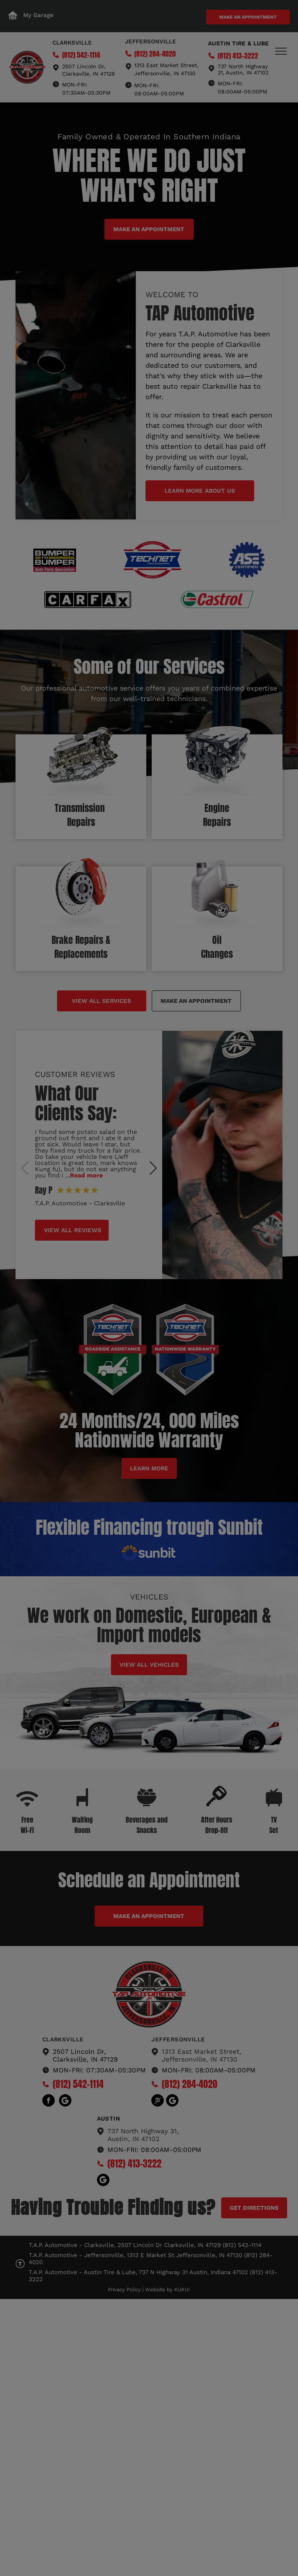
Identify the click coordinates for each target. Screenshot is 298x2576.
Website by (159, 2289)
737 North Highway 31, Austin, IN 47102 (243, 69)
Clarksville (72, 42)
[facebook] (48, 2101)
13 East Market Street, (169, 65)
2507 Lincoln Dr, (84, 66)
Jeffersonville (150, 41)
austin (108, 2118)
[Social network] (65, 2101)
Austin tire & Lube (238, 43)
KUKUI (182, 2289)
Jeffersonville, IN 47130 (165, 73)
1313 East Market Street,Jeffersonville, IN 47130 (201, 2055)
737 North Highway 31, (143, 2131)
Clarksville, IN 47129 (88, 74)
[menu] (281, 51)
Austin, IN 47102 (133, 2139)
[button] (153, 1167)
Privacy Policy (124, 2289)
